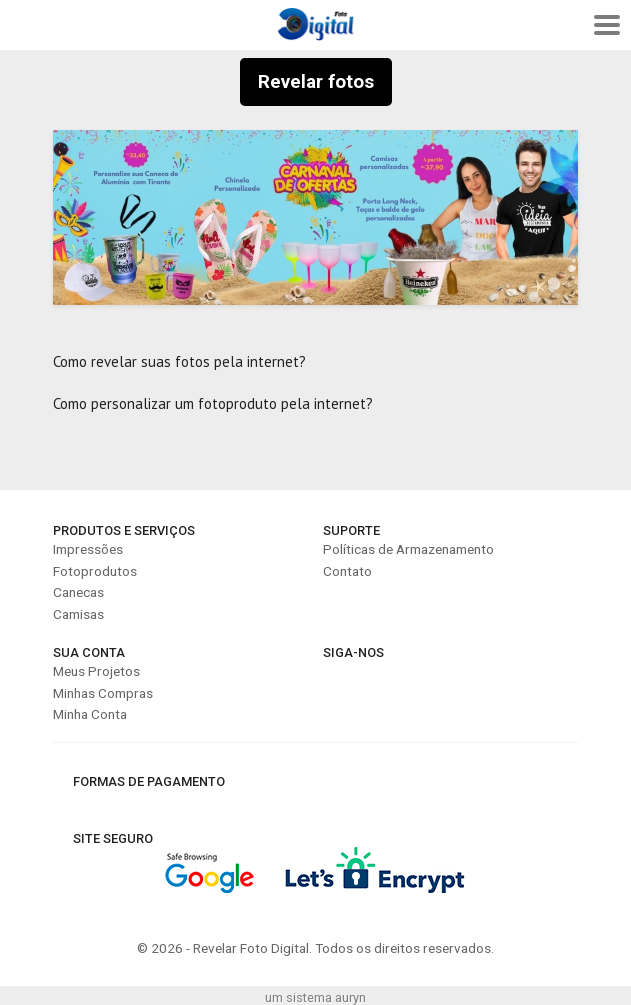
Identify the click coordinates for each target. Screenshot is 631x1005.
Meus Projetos (96, 671)
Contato (347, 571)
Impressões (88, 549)
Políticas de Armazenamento (408, 549)
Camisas (78, 614)
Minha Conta (90, 714)
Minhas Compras (103, 693)
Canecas (78, 592)
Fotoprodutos (95, 571)
